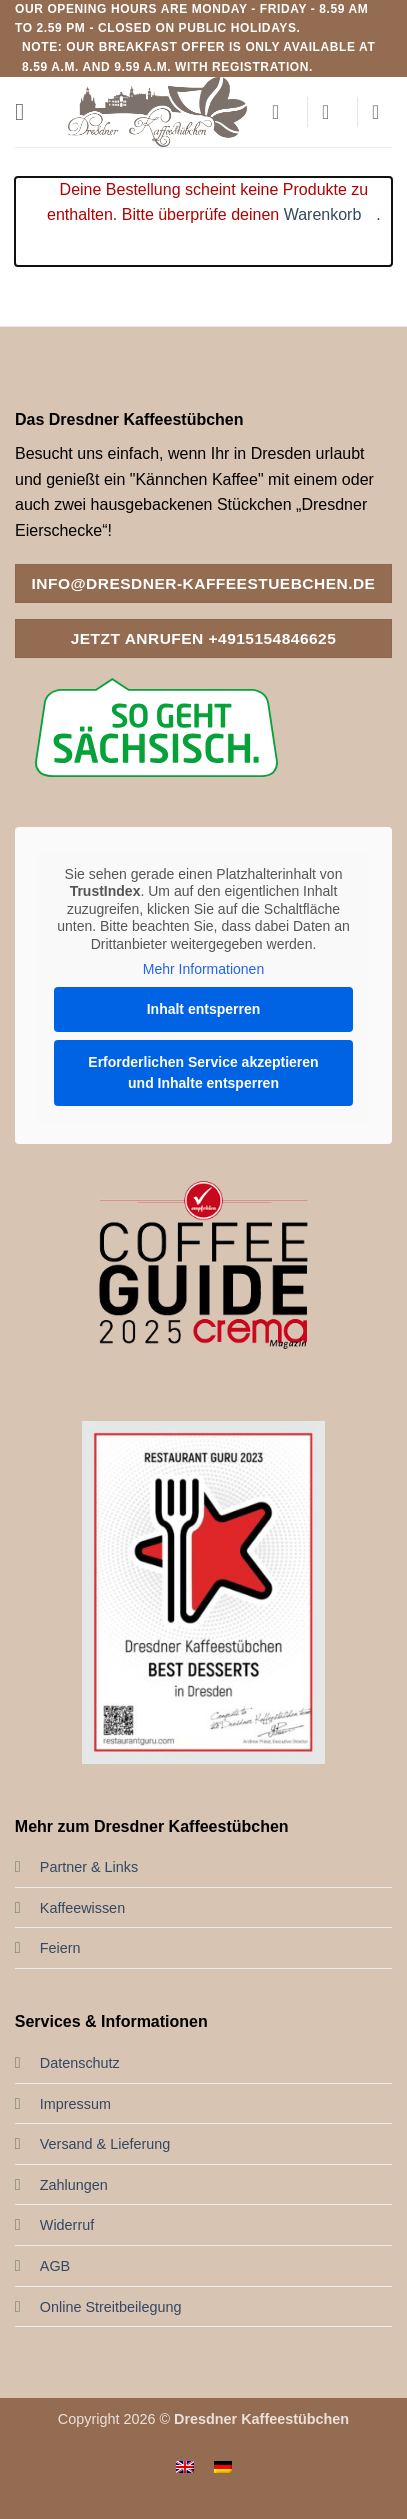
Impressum (75, 2104)
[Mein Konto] (282, 112)
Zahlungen (74, 2185)
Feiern (60, 1948)
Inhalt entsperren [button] (204, 1009)
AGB (55, 2266)
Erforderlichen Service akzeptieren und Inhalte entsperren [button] (203, 1072)
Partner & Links (89, 1867)
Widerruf (67, 2225)
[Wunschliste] (332, 112)
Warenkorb (323, 214)
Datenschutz (80, 2063)
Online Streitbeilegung (111, 2307)
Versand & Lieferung (105, 2144)
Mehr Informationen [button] (203, 969)
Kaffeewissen (82, 1908)
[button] (27, 111)
